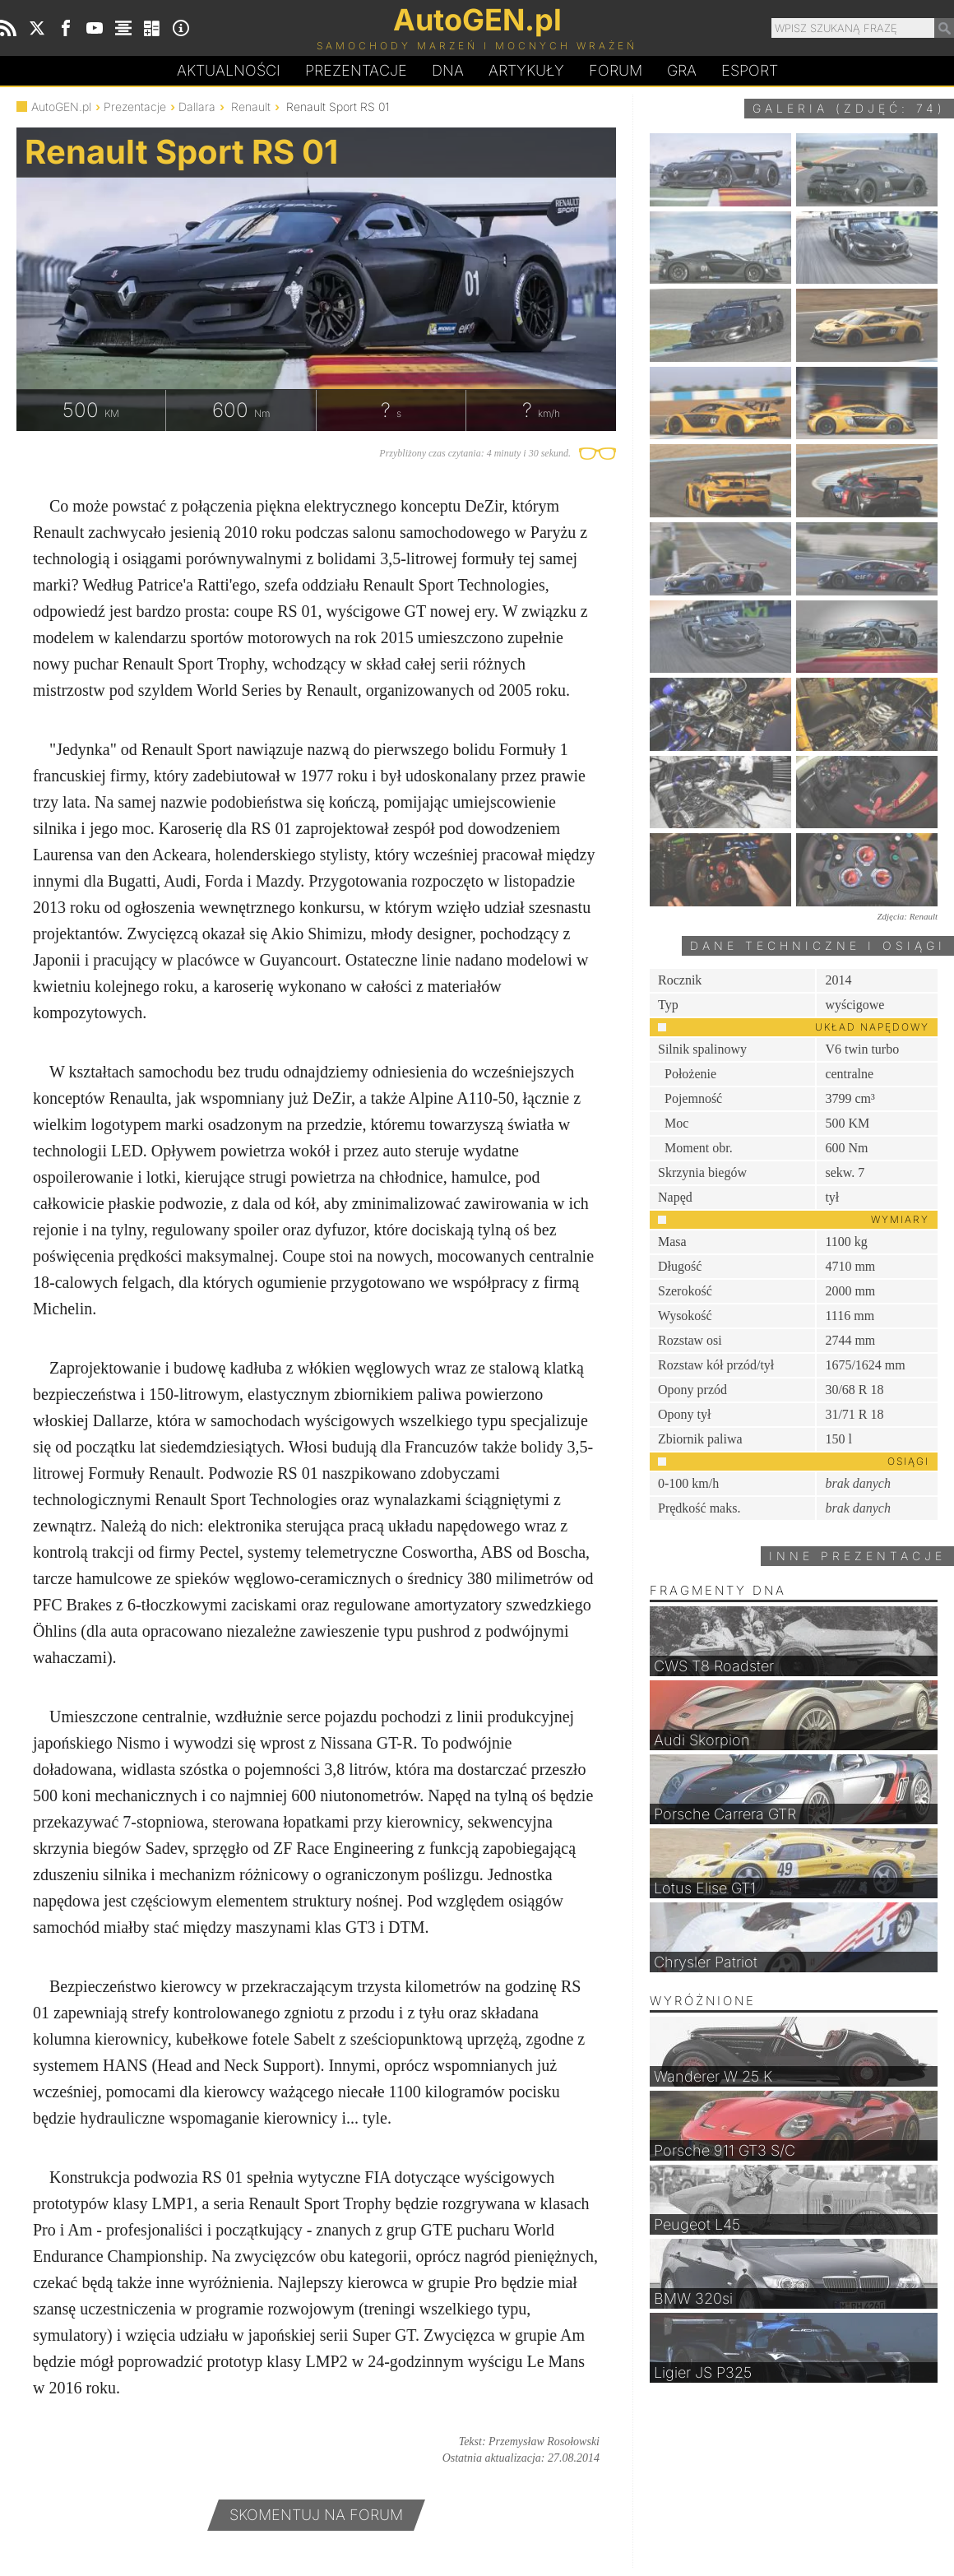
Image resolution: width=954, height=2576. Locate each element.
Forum (615, 70)
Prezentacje (356, 70)
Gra (682, 70)
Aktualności (228, 70)
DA (448, 71)
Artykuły (526, 70)
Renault (251, 107)
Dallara (196, 107)
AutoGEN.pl (61, 107)
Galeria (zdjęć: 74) (849, 108)
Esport (749, 70)
